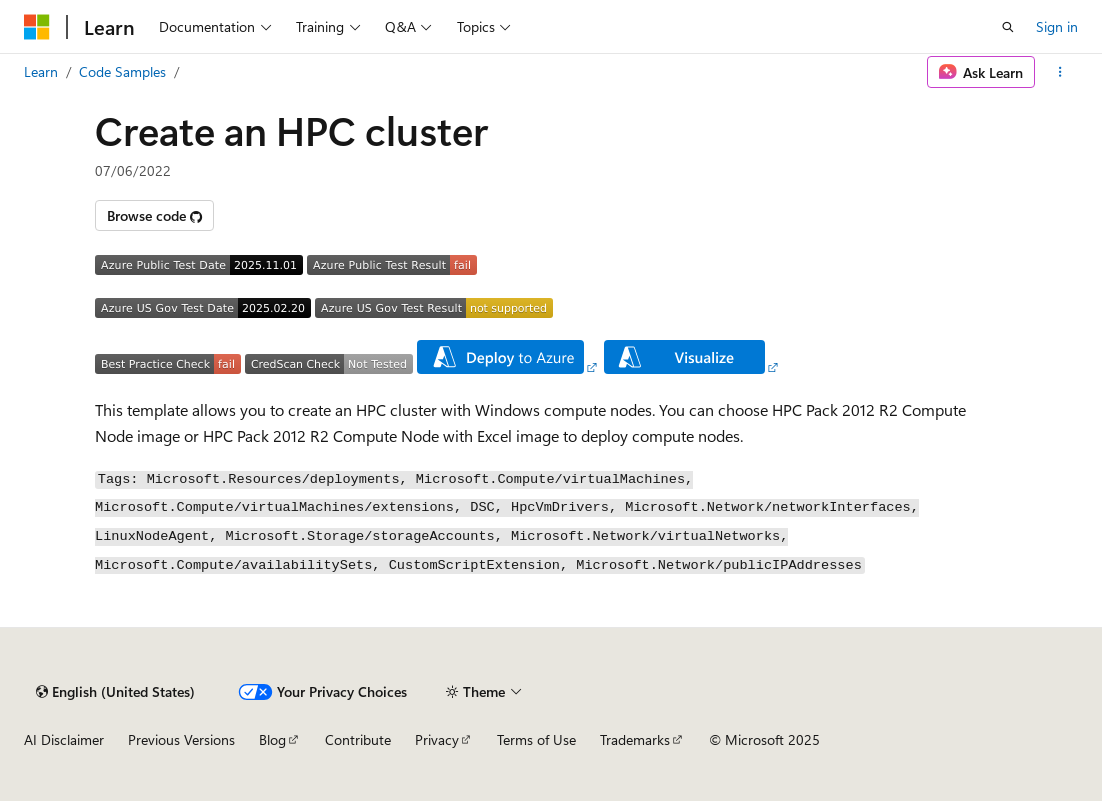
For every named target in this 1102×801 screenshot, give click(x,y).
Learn (41, 71)
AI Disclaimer (64, 739)
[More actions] (1060, 72)
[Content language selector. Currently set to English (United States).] (115, 692)
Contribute (358, 739)
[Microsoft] (37, 27)
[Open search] (1008, 27)
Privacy (437, 739)
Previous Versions (181, 739)
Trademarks (635, 739)
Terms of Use (536, 739)
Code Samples (122, 71)
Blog (272, 739)
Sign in (1057, 26)
